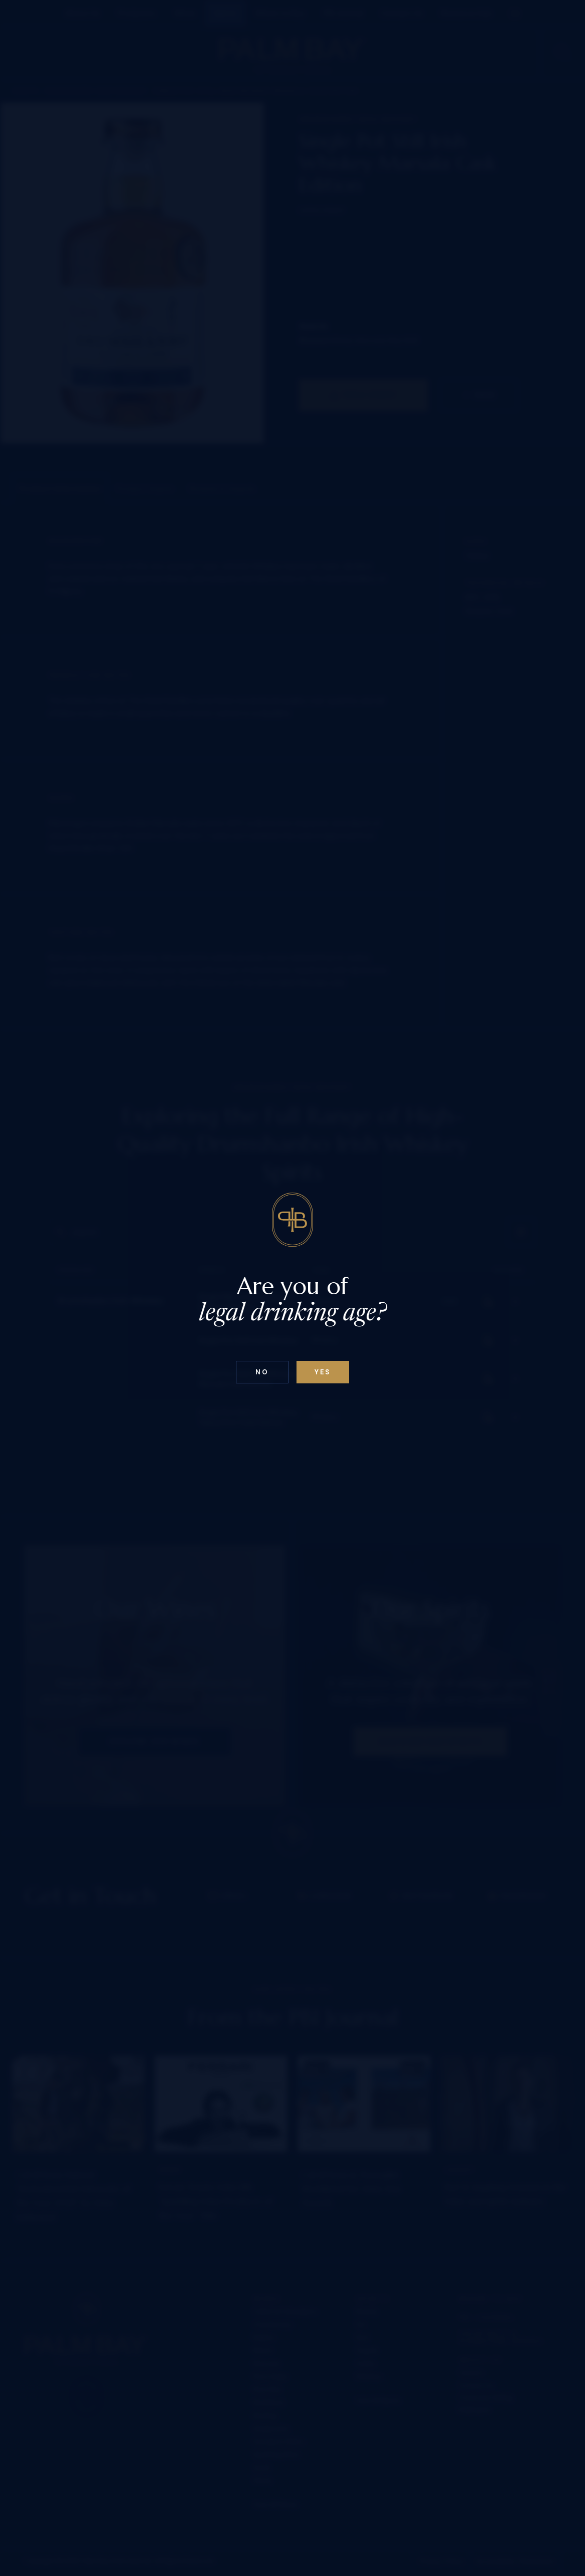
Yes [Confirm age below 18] (323, 1372)
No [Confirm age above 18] (261, 1372)
